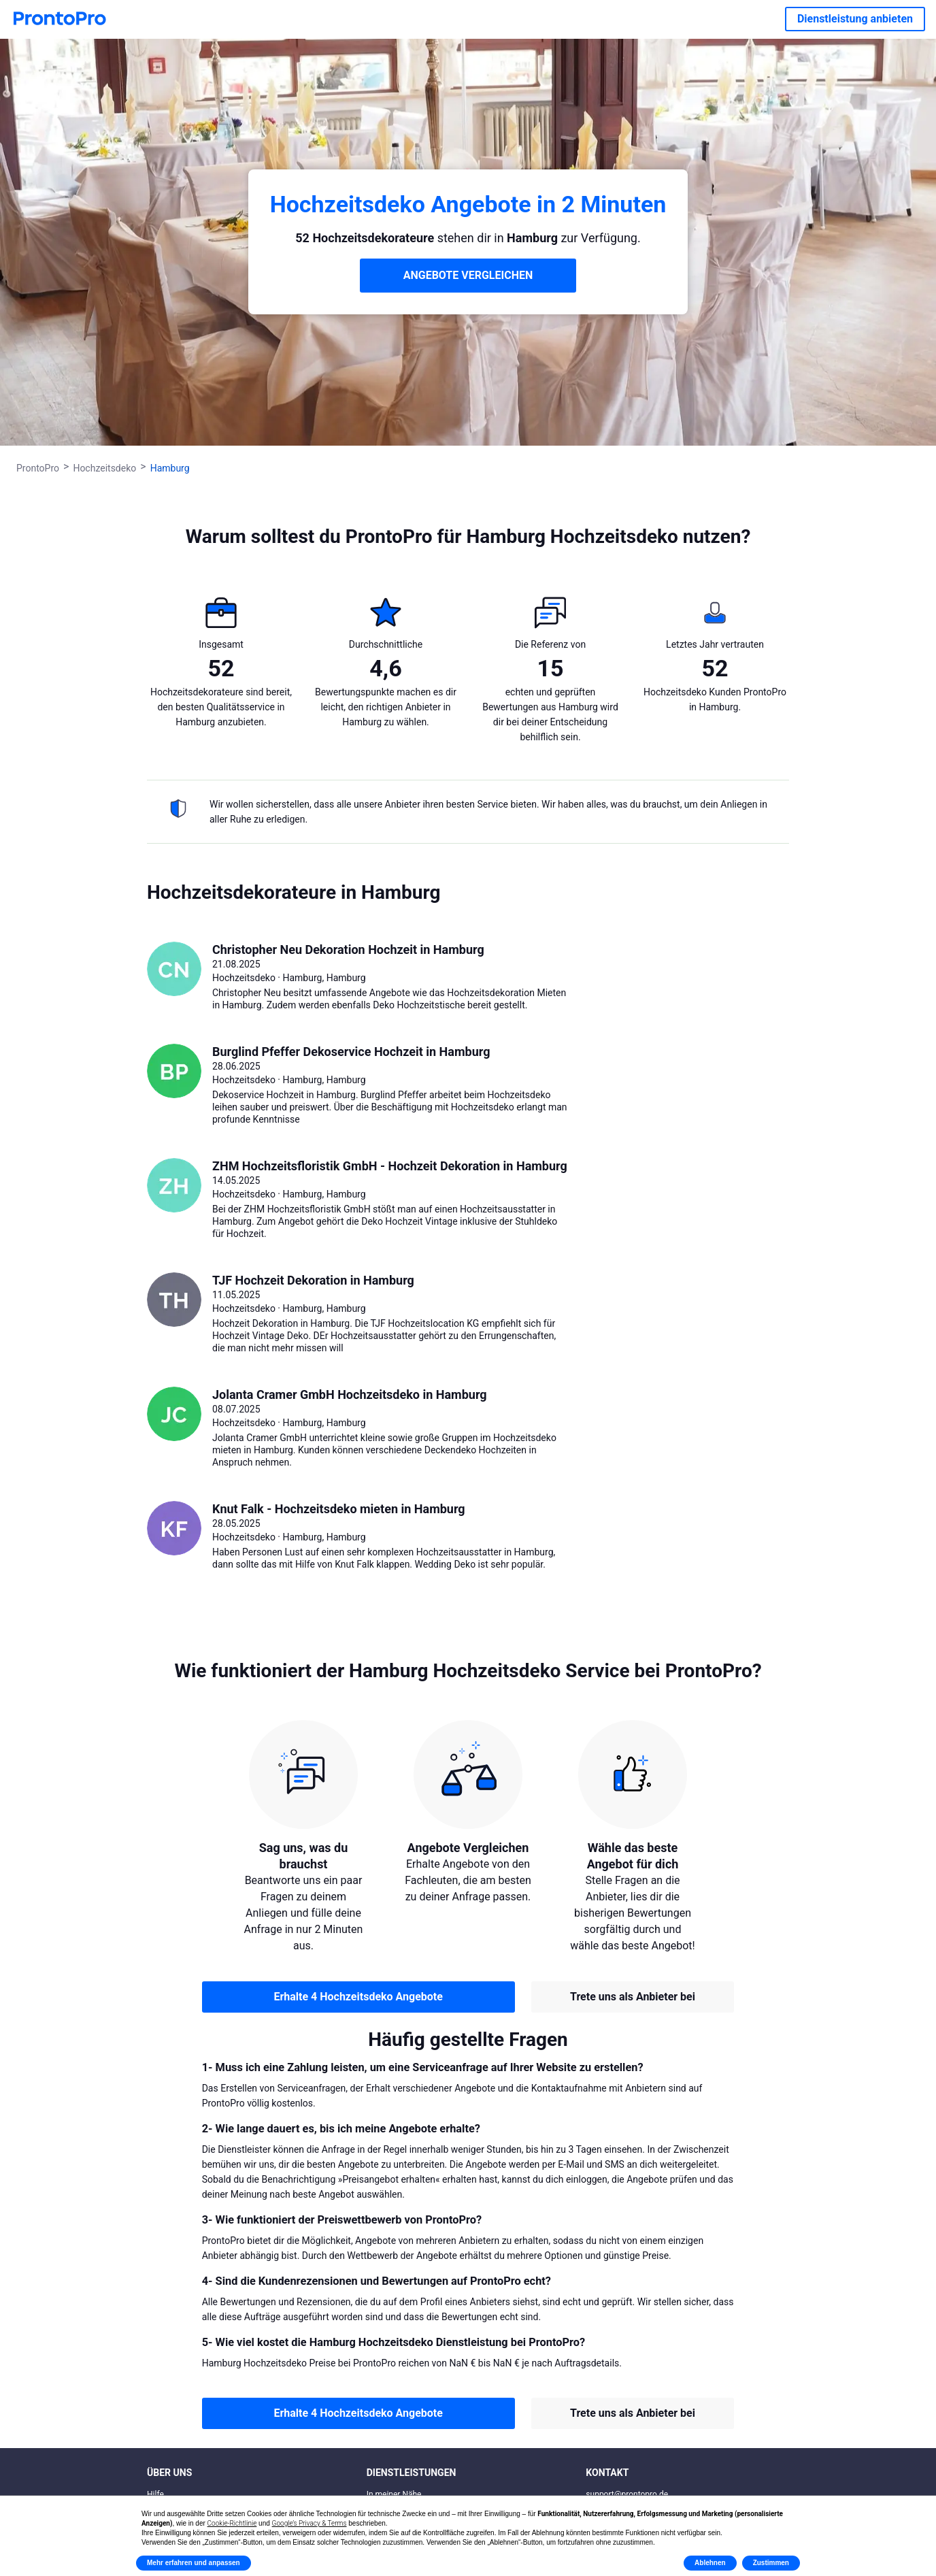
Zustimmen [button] (771, 2562)
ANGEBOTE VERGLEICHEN (468, 275)
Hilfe (155, 2494)
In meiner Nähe (394, 2494)
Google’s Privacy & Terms (309, 2523)
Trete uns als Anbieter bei (632, 1996)
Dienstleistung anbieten (855, 18)
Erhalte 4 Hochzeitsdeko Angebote (358, 1996)
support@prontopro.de (627, 2494)
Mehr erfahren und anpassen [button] (193, 2562)
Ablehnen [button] (710, 2562)
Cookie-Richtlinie (232, 2523)
